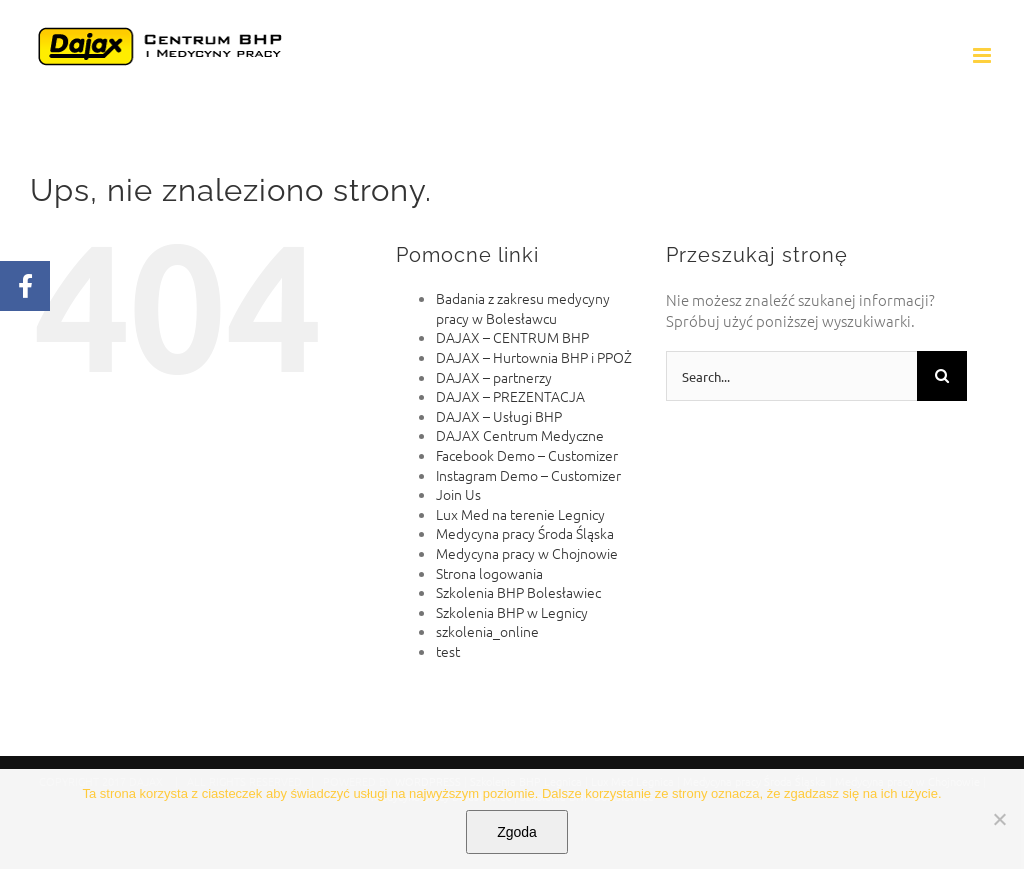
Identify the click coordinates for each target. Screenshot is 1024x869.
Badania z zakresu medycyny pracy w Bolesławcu (523, 308)
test (448, 651)
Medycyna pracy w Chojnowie (527, 553)
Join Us (458, 494)
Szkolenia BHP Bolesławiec (518, 592)
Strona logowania (489, 573)
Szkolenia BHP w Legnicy (512, 612)
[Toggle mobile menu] (983, 55)
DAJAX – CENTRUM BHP (512, 337)
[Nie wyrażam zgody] (999, 819)
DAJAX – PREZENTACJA (510, 396)
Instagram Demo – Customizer (528, 475)
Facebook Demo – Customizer (527, 455)
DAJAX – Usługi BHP (499, 416)
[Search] (942, 376)
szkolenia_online (487, 631)
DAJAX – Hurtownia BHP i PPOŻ (534, 357)
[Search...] (791, 376)
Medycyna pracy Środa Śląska (525, 533)
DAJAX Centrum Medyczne (520, 435)
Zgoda (517, 832)
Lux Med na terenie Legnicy (520, 514)
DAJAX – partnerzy (494, 377)
